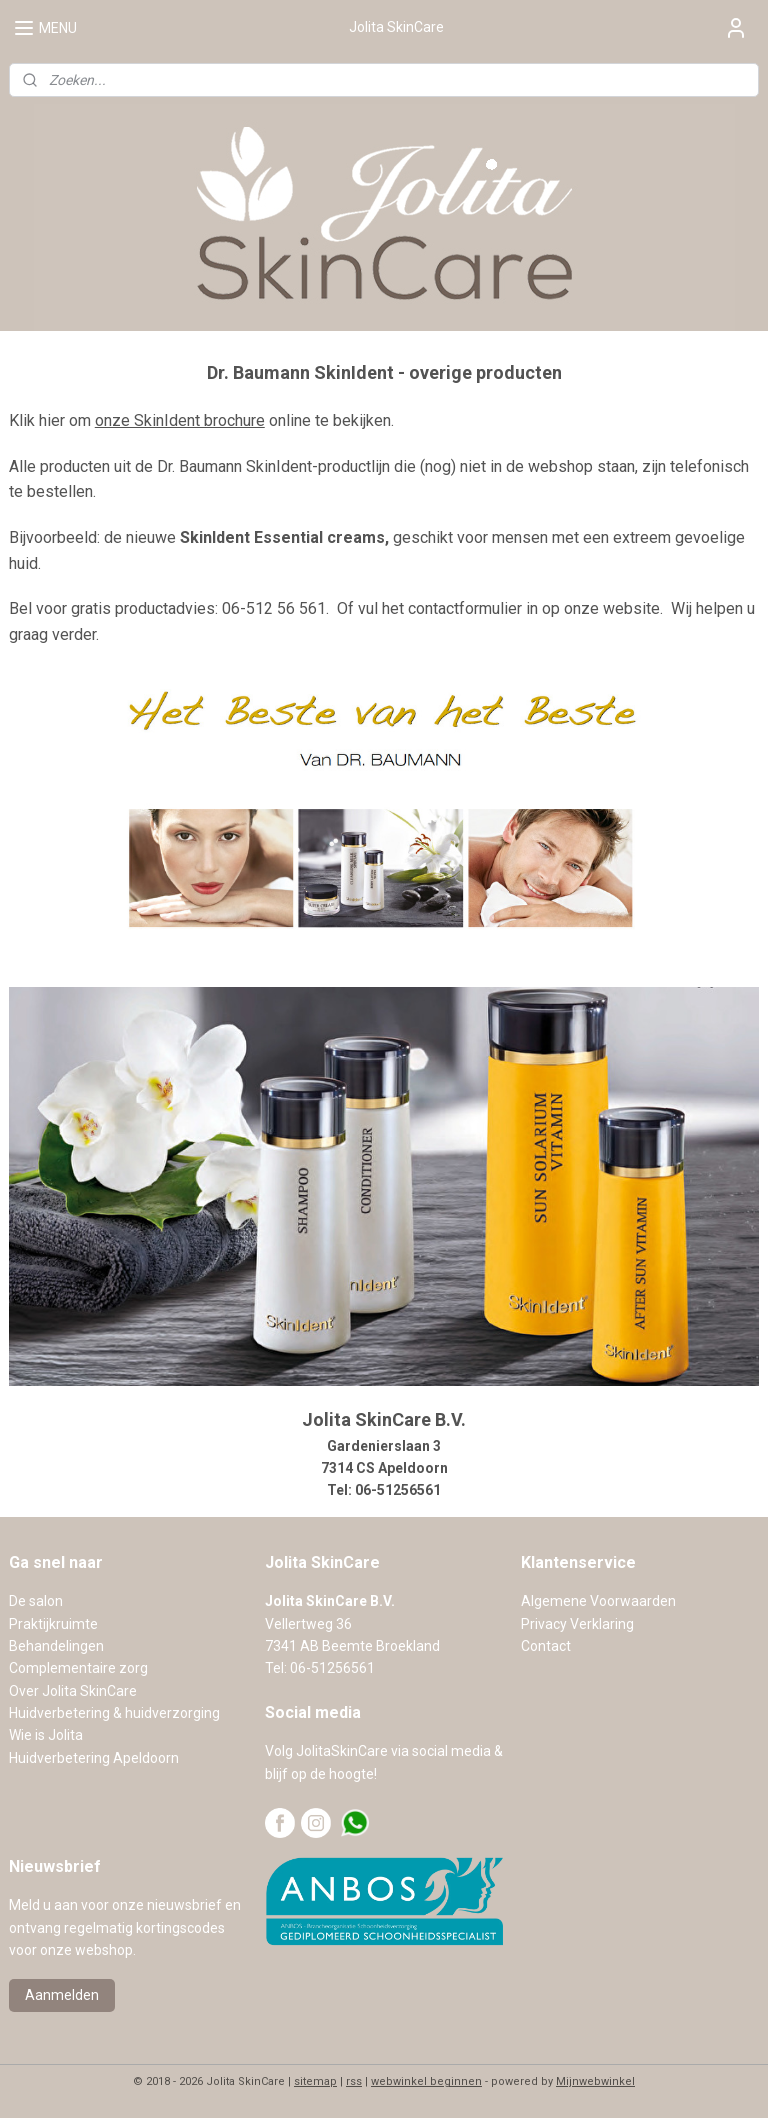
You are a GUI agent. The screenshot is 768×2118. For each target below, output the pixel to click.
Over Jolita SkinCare (73, 1691)
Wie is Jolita (46, 1735)
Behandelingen (56, 1646)
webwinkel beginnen (426, 2081)
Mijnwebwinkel (595, 2081)
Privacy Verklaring (577, 1624)
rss (354, 2081)
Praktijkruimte (53, 1624)
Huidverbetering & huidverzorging (114, 1713)
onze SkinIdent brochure (180, 420)
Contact (546, 1646)
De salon (36, 1601)
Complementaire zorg (78, 1668)
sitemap (315, 2081)
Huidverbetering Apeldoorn (94, 1758)
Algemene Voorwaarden (598, 1601)
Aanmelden (62, 1995)
